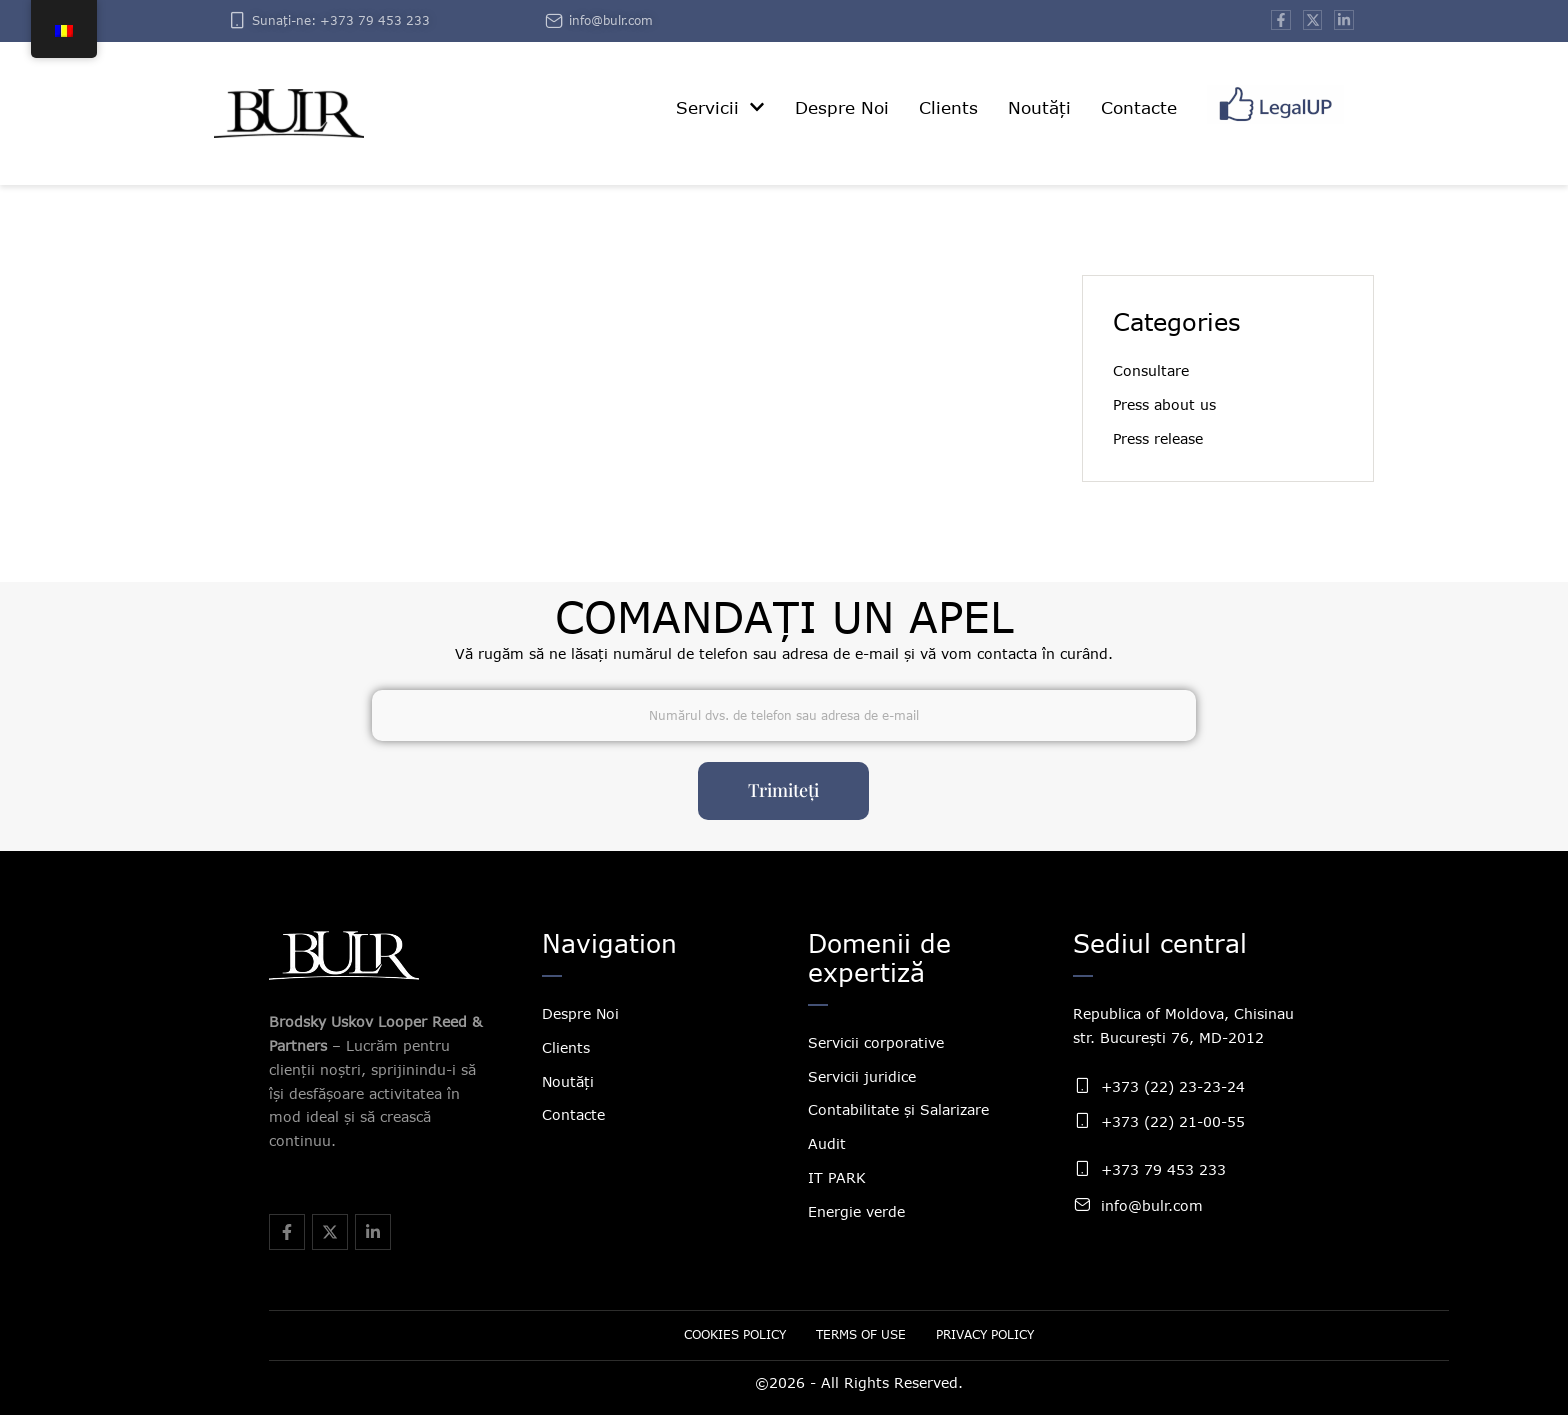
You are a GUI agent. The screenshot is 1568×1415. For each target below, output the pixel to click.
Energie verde (856, 1211)
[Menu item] (720, 108)
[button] (757, 107)
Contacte (573, 1114)
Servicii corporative (876, 1042)
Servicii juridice (862, 1076)
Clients (566, 1047)
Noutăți (568, 1081)
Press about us (1164, 404)
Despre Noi (580, 1013)
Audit (827, 1143)
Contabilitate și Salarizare (898, 1109)
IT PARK (837, 1177)
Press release (1158, 438)
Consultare (1151, 370)
